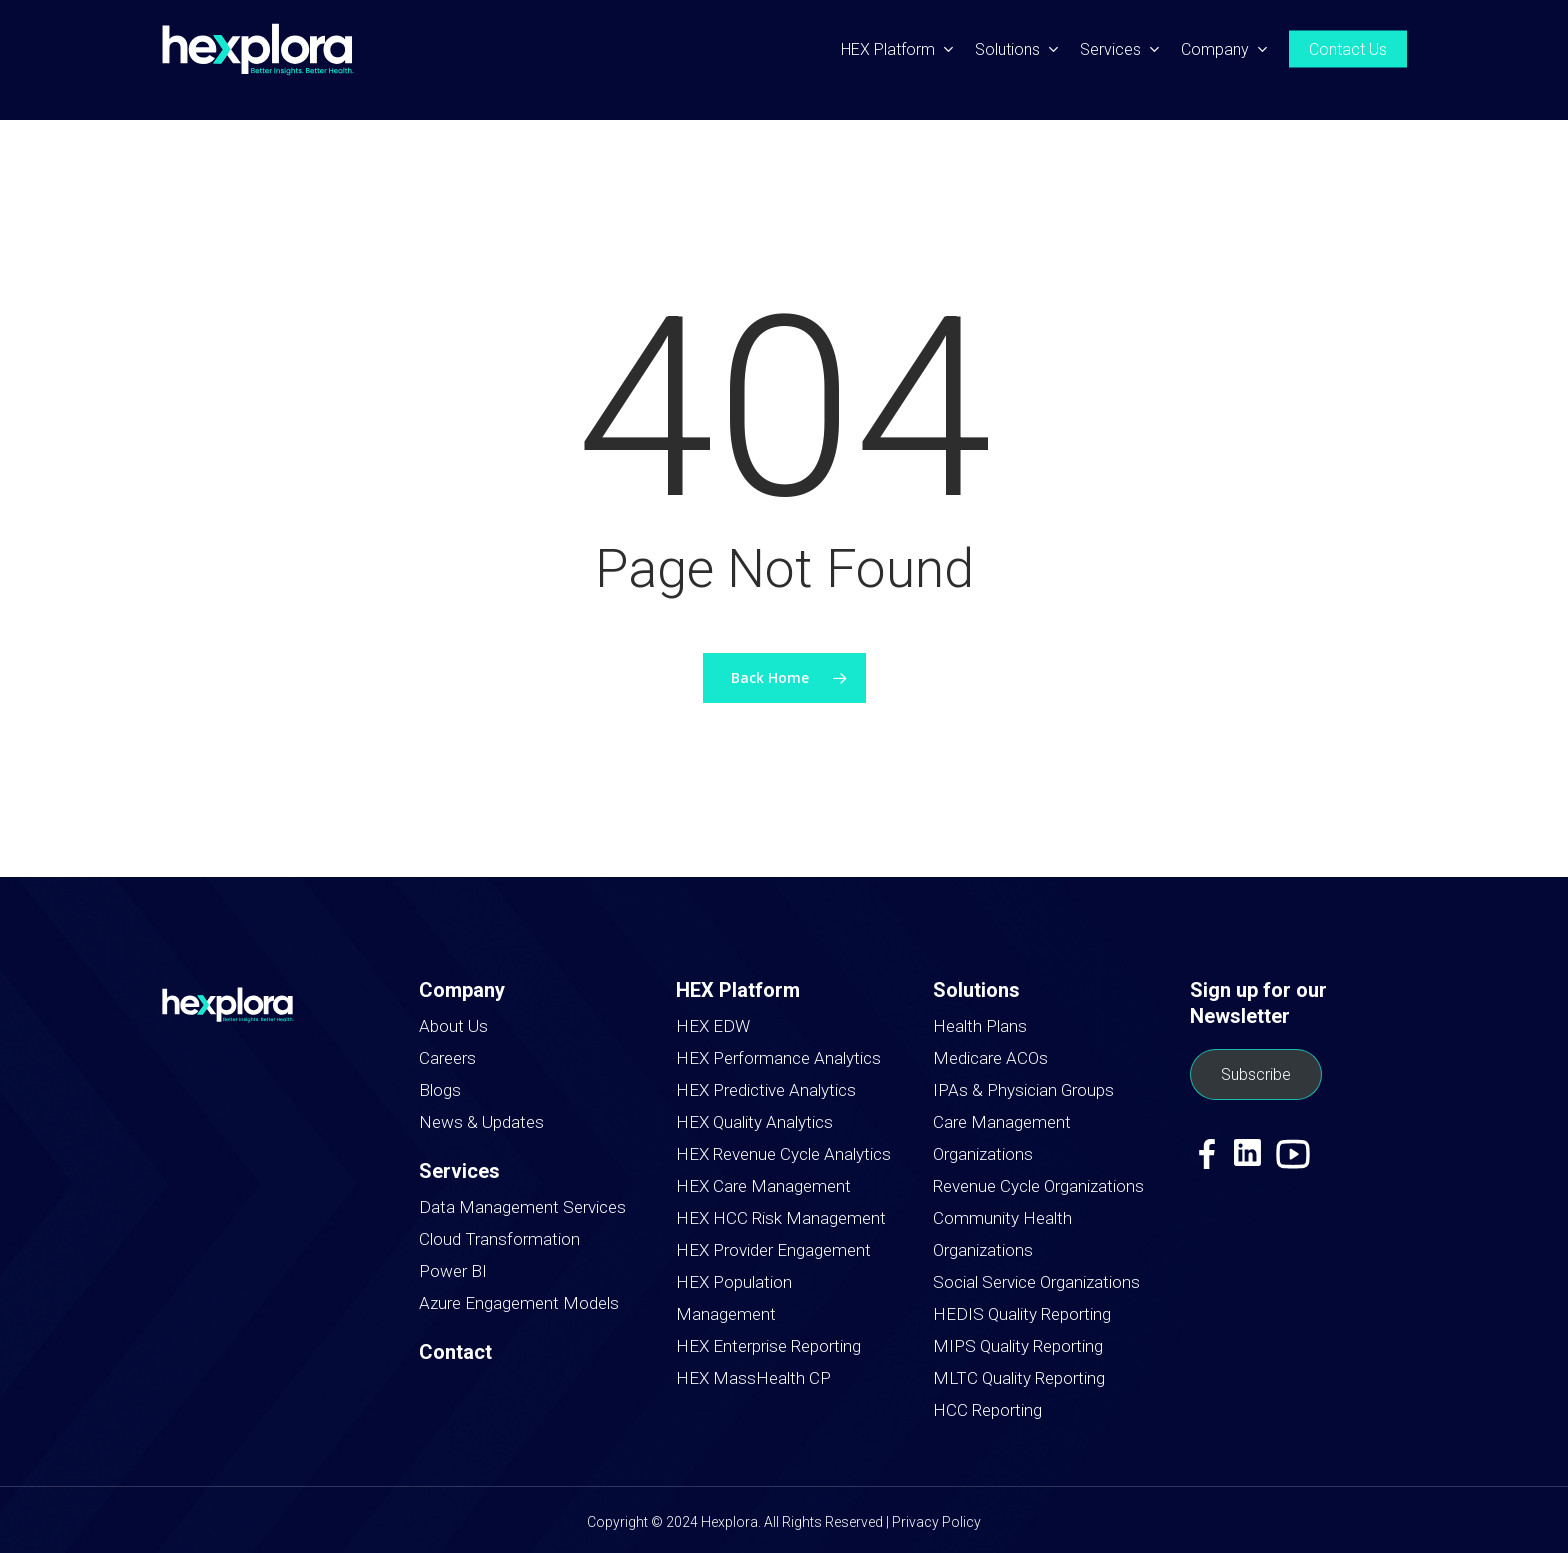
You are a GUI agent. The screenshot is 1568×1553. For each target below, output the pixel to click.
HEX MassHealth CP (753, 1378)
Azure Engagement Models (519, 1303)
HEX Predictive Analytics (766, 1090)
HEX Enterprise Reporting (768, 1346)
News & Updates (481, 1122)
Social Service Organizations (1036, 1282)
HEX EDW (713, 1026)
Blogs (440, 1090)
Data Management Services (522, 1207)
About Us (453, 1026)
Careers (447, 1058)
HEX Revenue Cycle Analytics (783, 1154)
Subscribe (1256, 1074)
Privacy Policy (936, 1522)
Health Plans (980, 1026)
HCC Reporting (987, 1410)
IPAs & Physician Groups (1023, 1090)
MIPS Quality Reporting (1018, 1346)
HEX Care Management (763, 1186)
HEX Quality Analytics (754, 1122)
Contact (455, 1352)
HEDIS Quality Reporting (1022, 1314)
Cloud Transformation (499, 1239)
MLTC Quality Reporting (1019, 1378)
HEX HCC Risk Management (781, 1218)
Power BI (453, 1271)
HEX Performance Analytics (778, 1058)
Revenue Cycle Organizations (1038, 1186)
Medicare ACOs (990, 1058)
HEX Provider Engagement (773, 1250)
